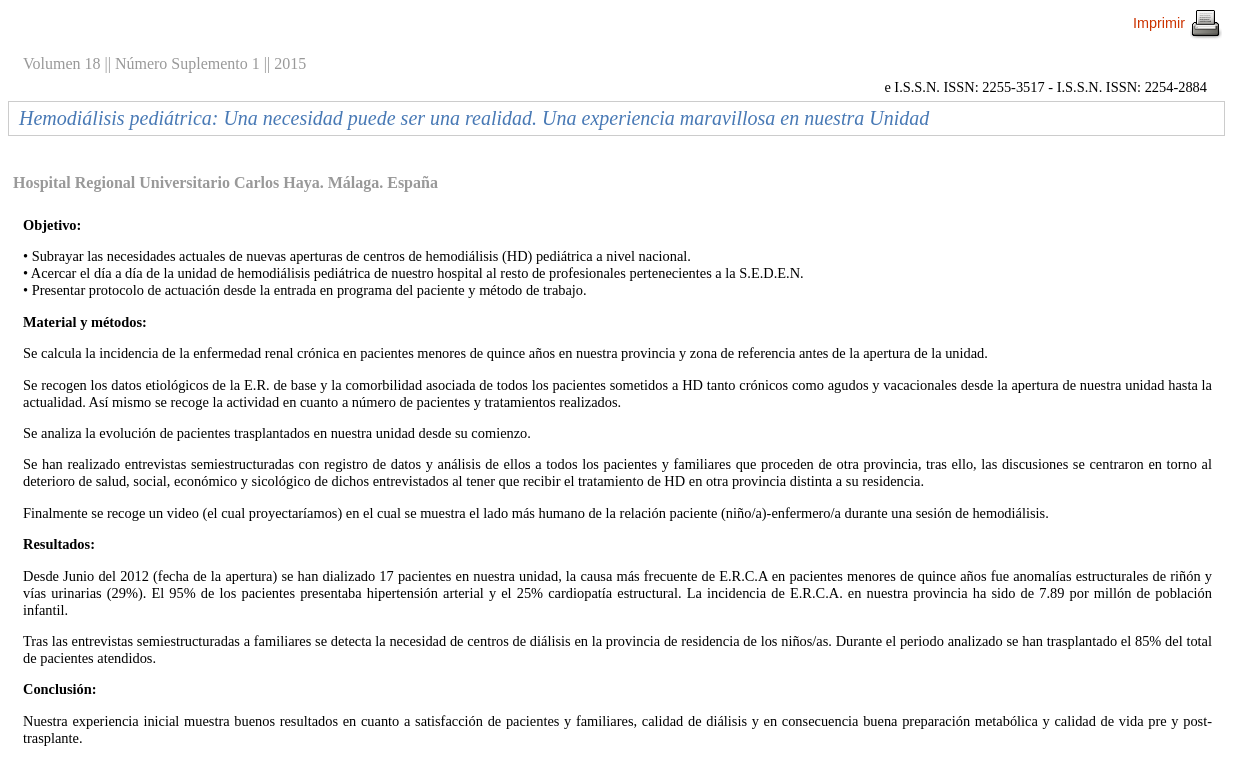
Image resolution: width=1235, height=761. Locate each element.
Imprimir (1177, 23)
